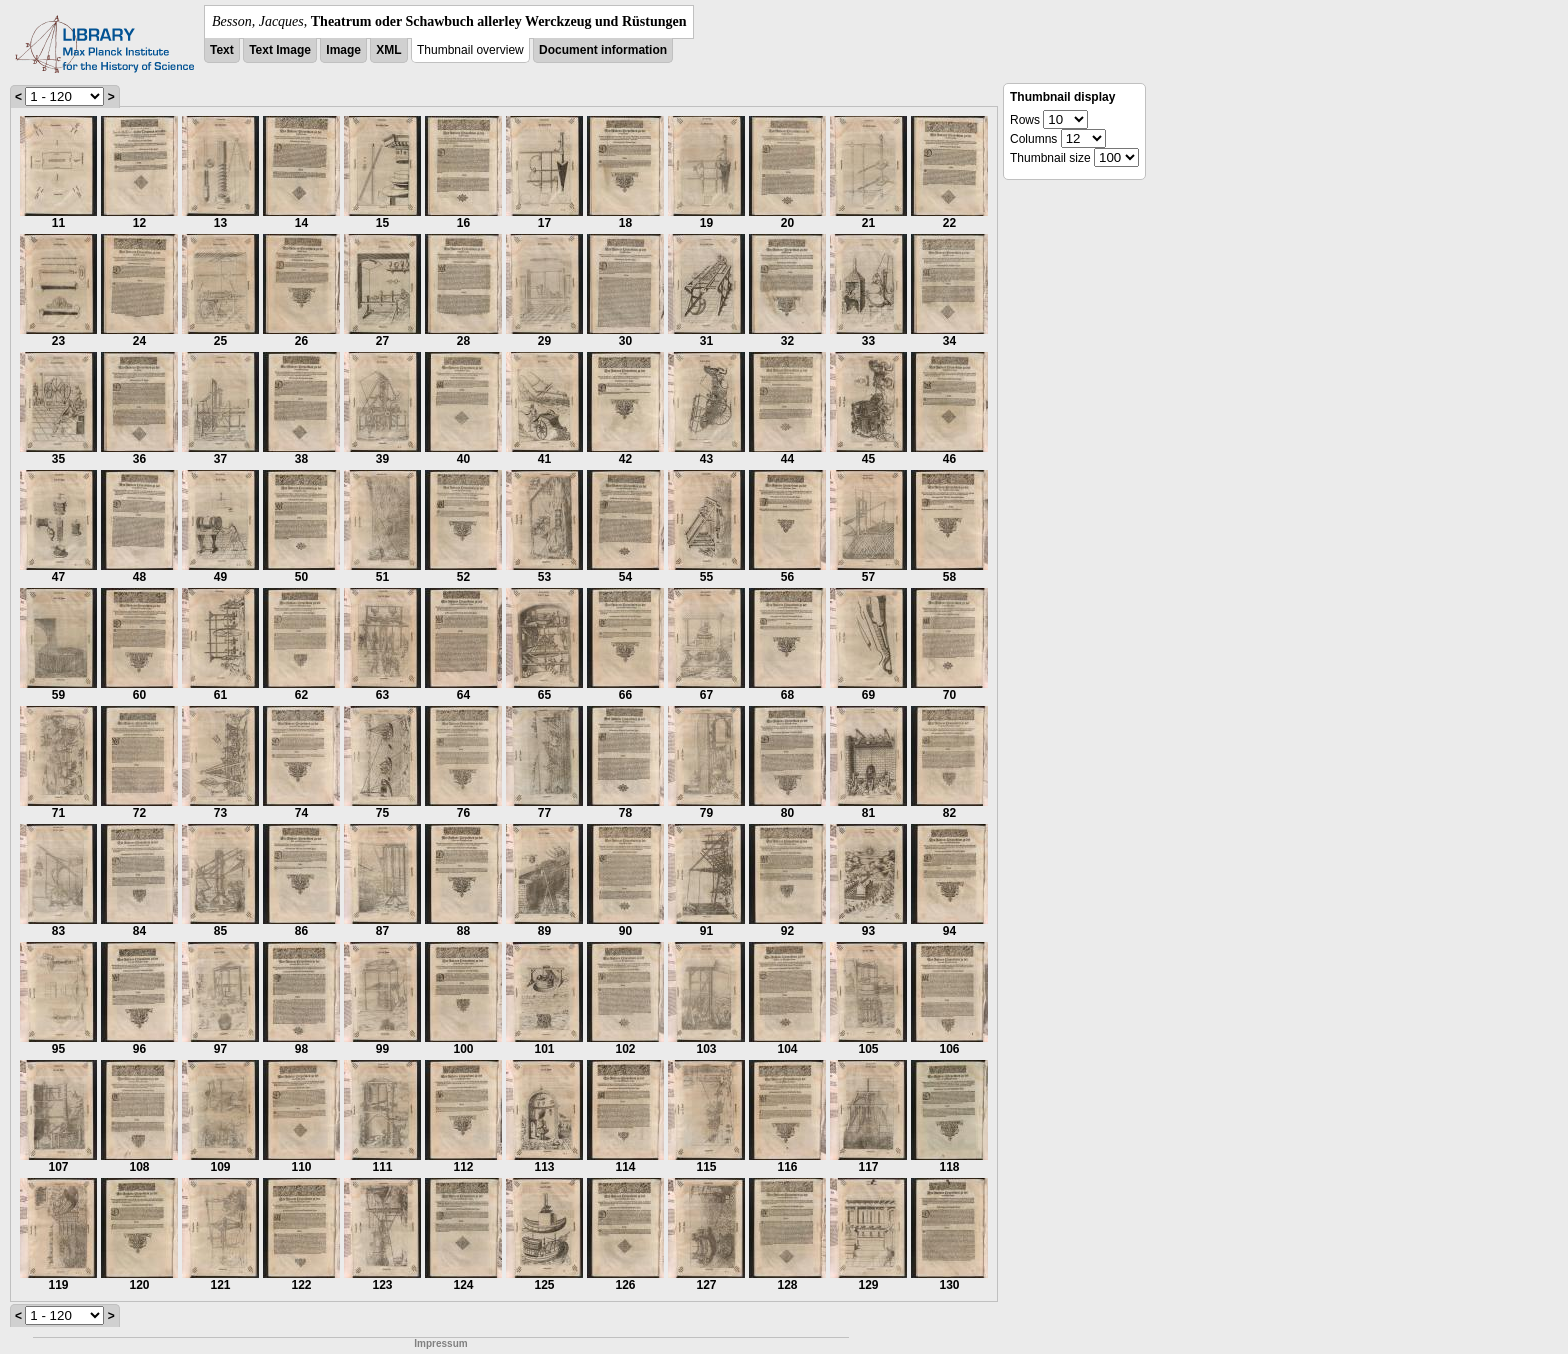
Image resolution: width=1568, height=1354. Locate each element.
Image (343, 50)
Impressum (440, 1343)
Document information (603, 50)
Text (222, 50)
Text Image (280, 50)
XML (388, 50)
